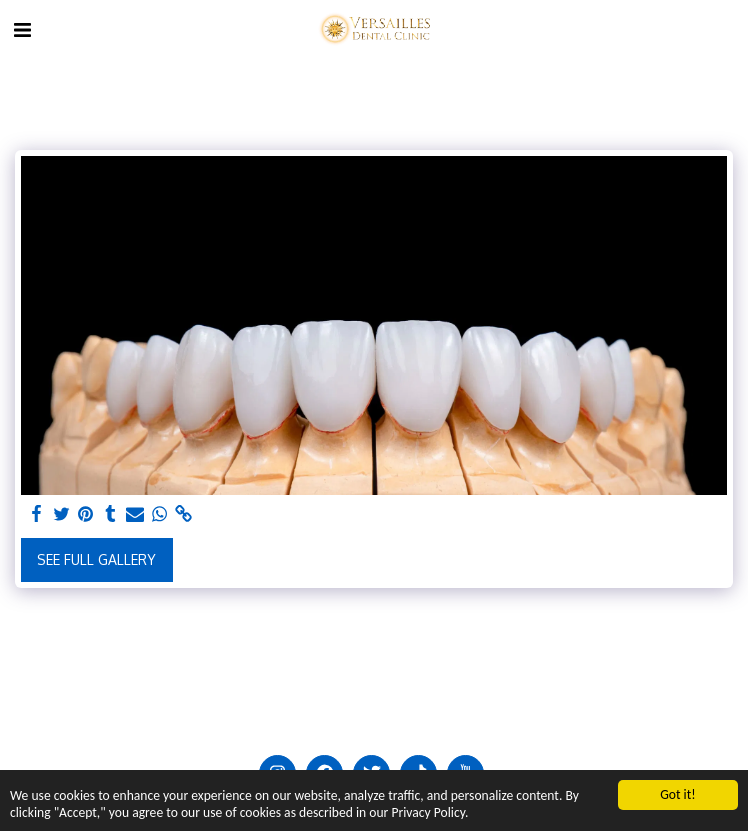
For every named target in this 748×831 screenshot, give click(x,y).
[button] (22, 29)
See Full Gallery (96, 559)
